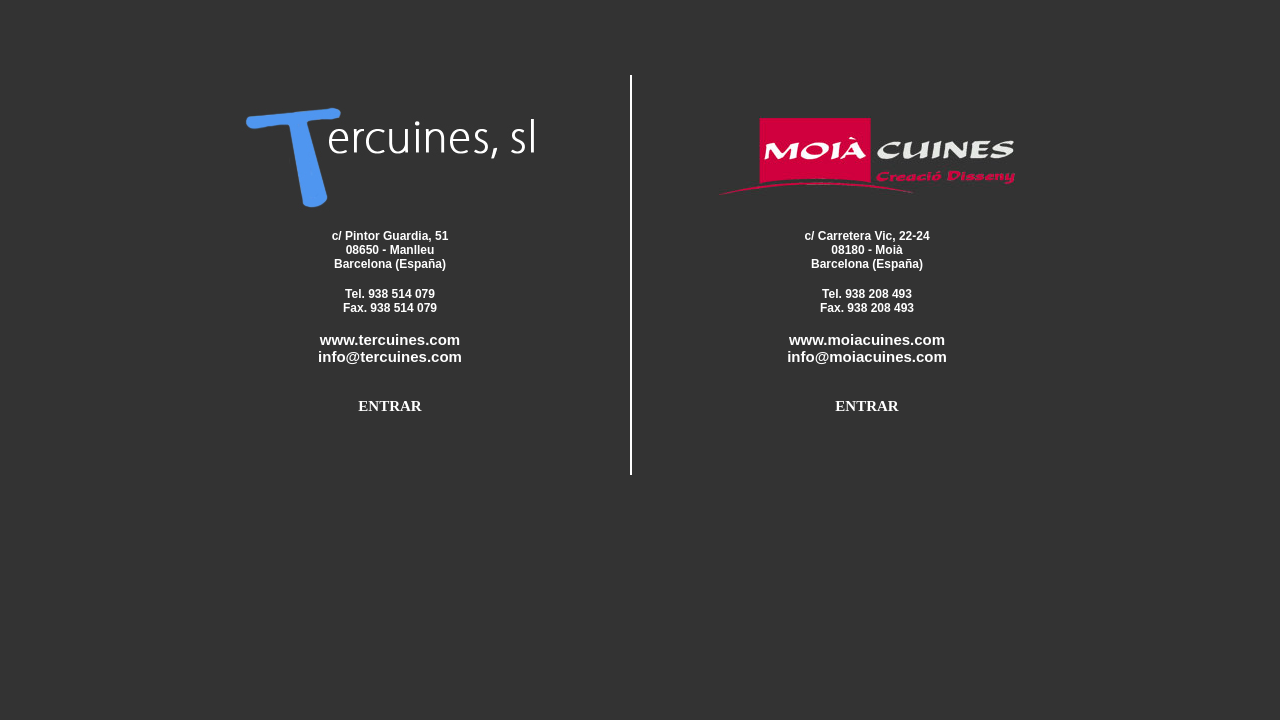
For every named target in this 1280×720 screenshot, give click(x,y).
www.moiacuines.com (867, 339)
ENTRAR (389, 406)
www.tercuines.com (390, 339)
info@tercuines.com (390, 356)
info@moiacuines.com (867, 356)
